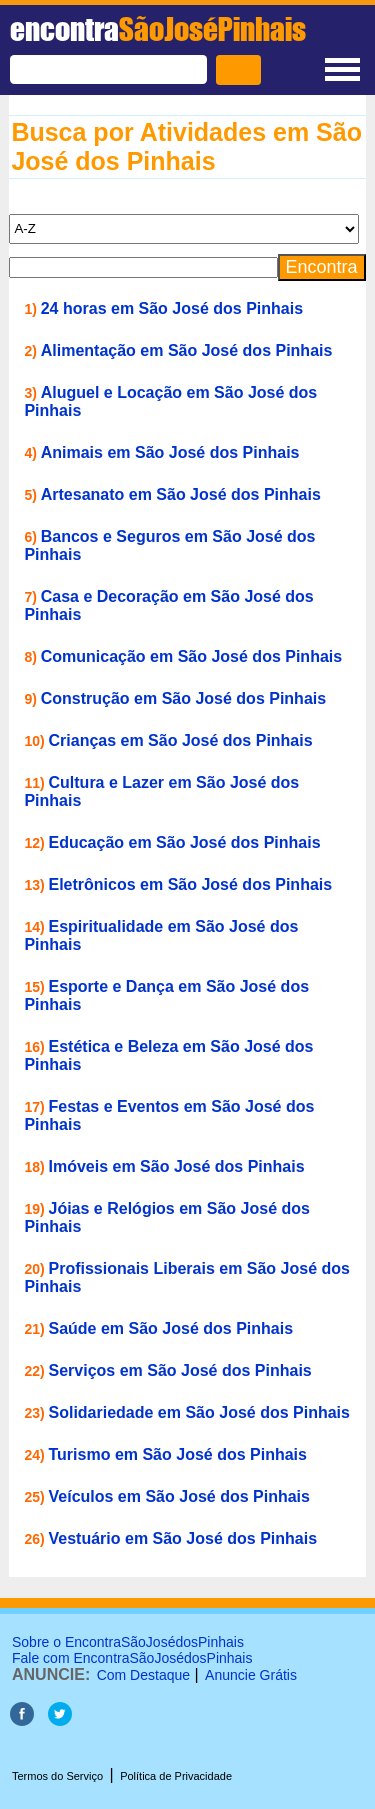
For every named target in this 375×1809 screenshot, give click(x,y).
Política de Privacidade (176, 1776)
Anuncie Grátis (251, 1675)
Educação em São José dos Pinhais (185, 842)
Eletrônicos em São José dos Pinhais (191, 884)
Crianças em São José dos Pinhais (181, 740)
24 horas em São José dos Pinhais (172, 308)
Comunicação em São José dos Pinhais (191, 656)
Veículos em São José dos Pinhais (179, 1496)
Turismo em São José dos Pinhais (178, 1454)
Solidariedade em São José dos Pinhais (199, 1412)
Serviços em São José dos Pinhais (180, 1370)
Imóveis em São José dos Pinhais (177, 1166)
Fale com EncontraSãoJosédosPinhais (132, 1658)
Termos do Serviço (57, 1776)
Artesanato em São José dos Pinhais (181, 494)
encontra (158, 29)
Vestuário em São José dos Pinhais (183, 1538)
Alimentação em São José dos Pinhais (187, 350)
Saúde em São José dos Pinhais (171, 1328)
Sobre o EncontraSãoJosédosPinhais (128, 1642)
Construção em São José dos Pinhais (183, 698)
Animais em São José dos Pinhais (170, 452)
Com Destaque (143, 1675)
